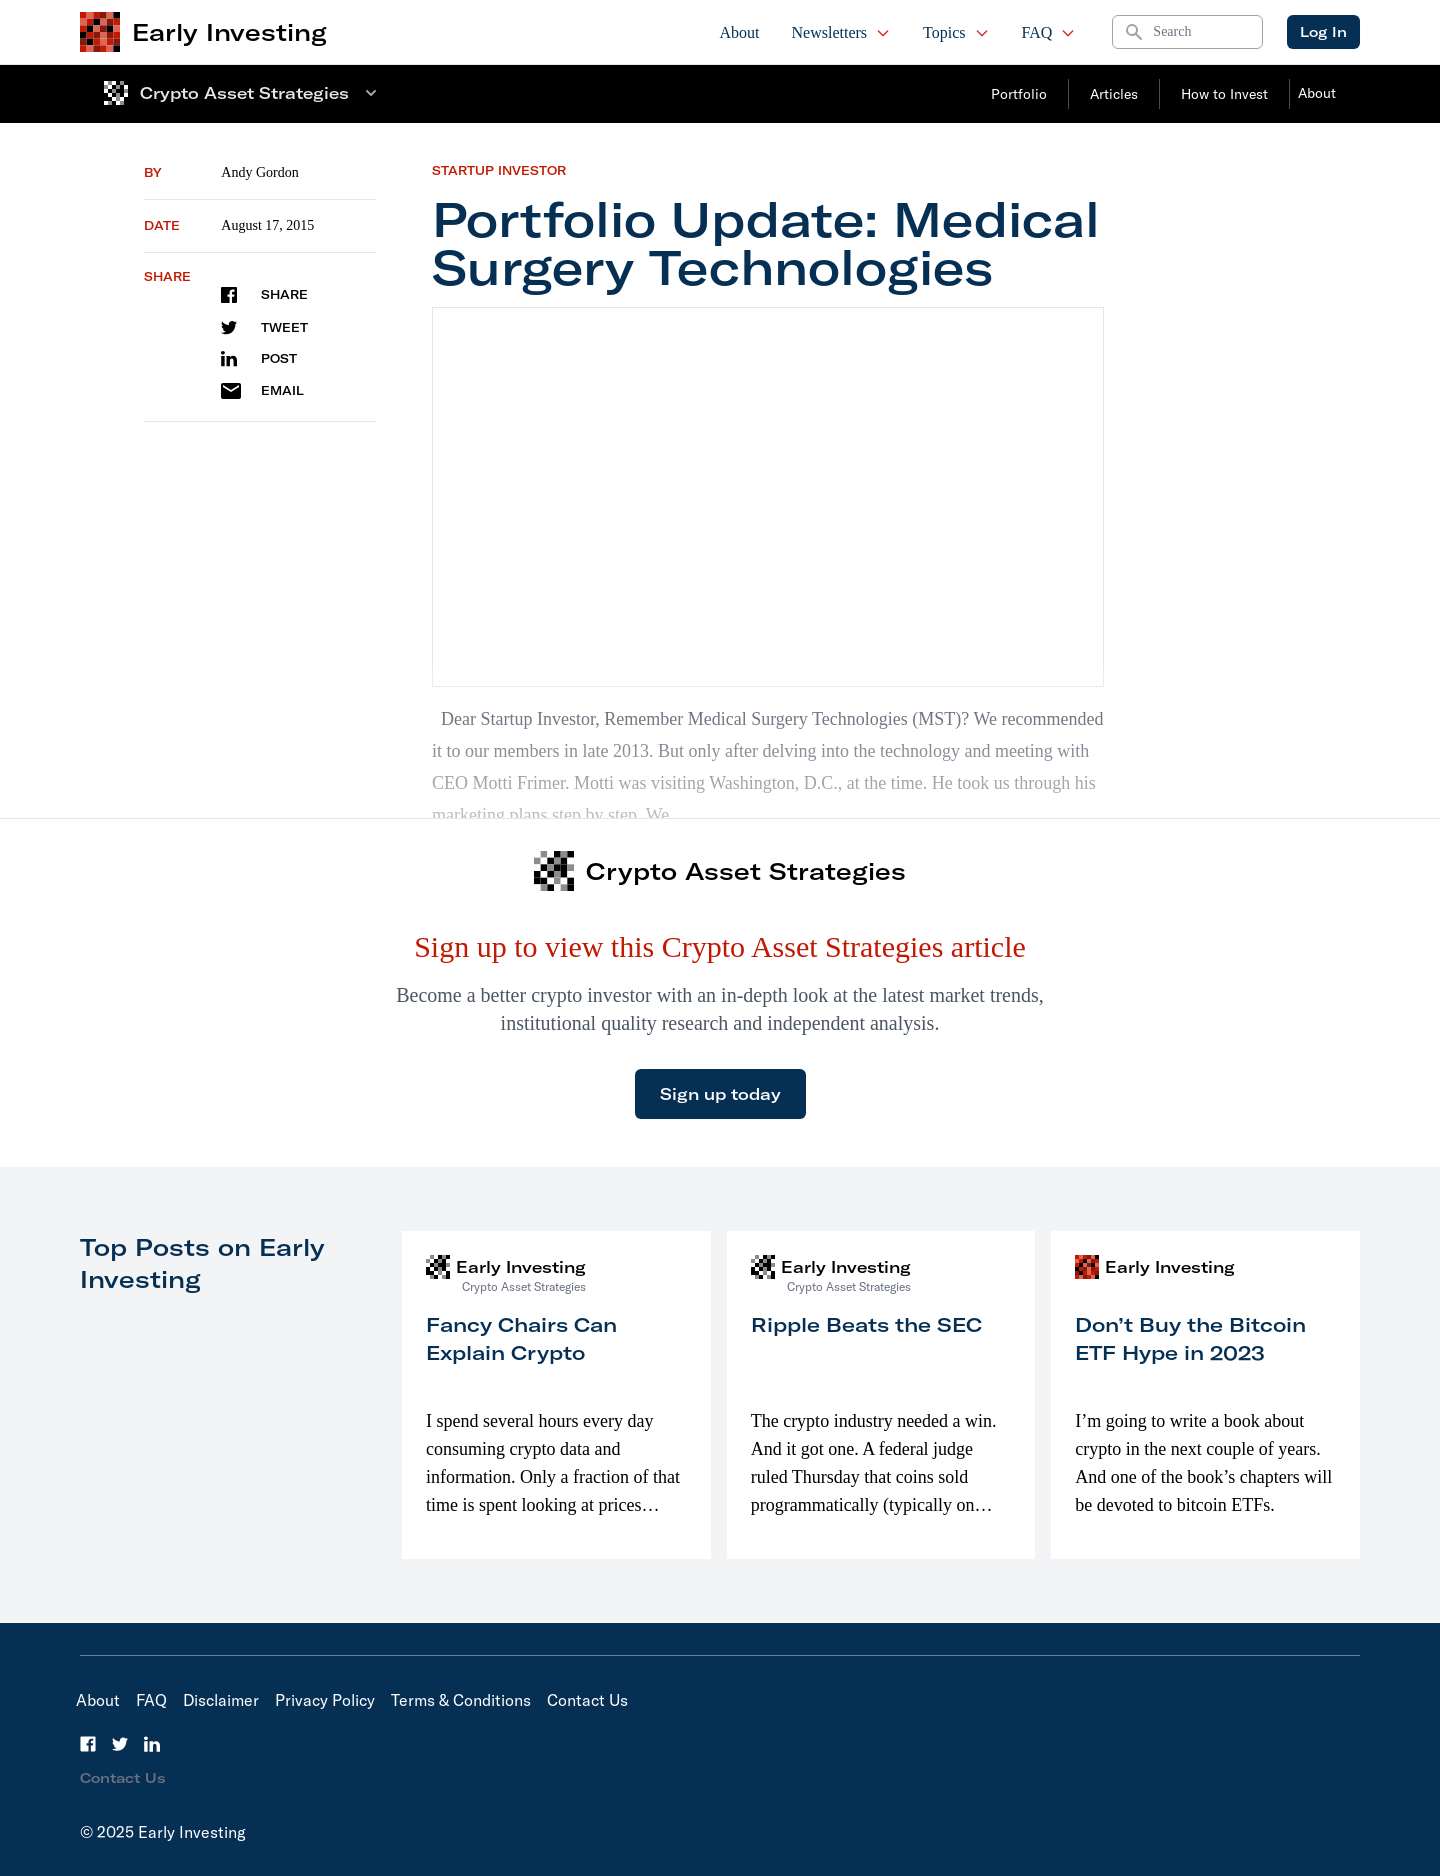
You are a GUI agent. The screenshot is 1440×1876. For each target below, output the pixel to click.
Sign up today (720, 1094)
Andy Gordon (259, 172)
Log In (1323, 32)
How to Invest (1224, 94)
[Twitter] (120, 1744)
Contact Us (587, 1700)
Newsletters (842, 32)
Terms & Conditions (461, 1700)
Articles (1114, 94)
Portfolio (1019, 94)
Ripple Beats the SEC (866, 1324)
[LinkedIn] (152, 1744)
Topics (956, 32)
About (740, 32)
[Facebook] (88, 1744)
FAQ (1049, 32)
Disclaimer (221, 1700)
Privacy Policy (325, 1700)
